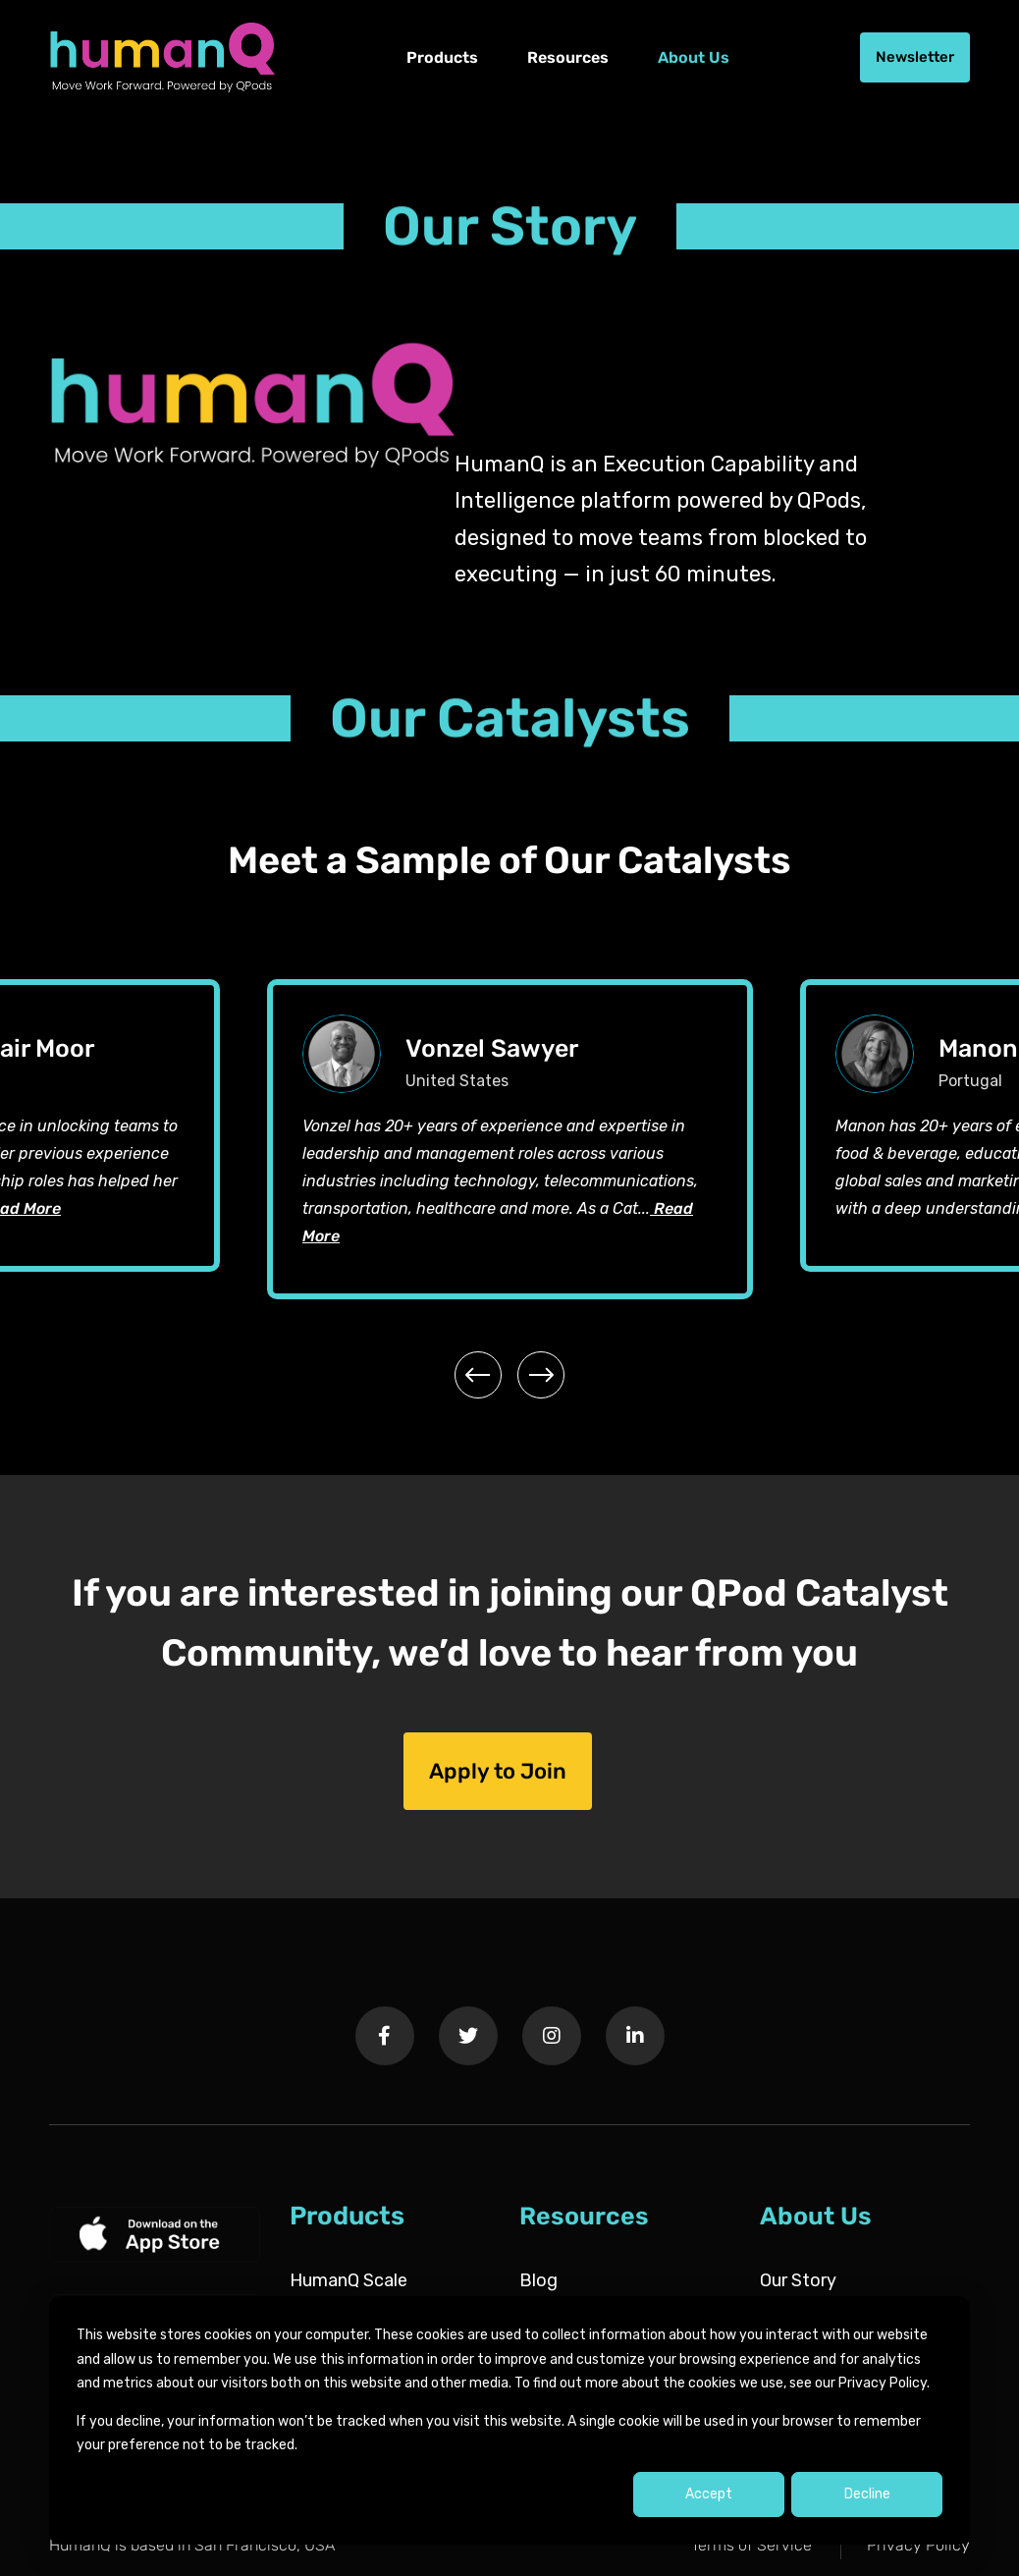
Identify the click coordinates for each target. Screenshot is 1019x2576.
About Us (693, 57)
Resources (568, 57)
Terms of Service (751, 2545)
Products (442, 57)
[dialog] (509, 2420)
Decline (867, 2494)
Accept (708, 2494)
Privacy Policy (918, 2545)
